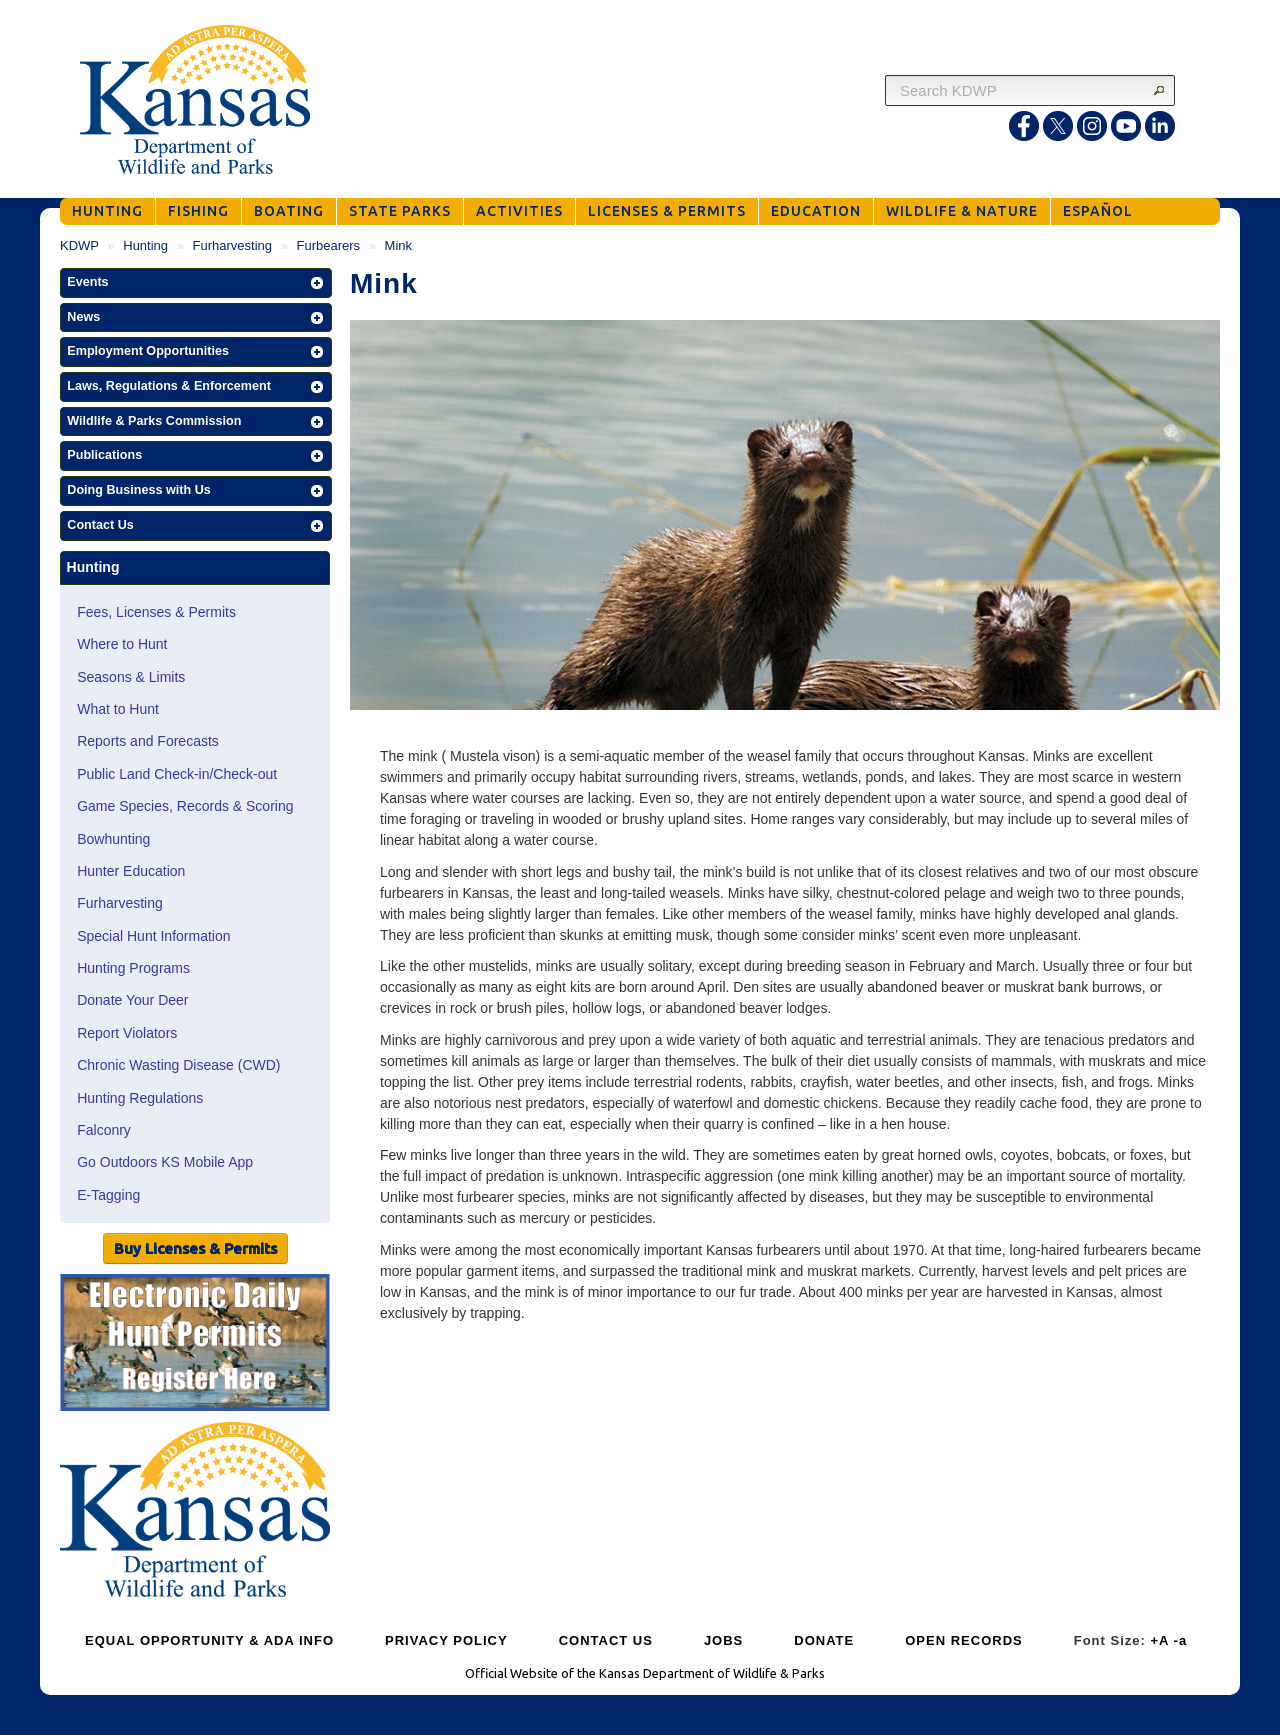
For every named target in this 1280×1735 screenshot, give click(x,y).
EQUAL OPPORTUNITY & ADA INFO (209, 1640)
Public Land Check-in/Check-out (177, 774)
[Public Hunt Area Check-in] (195, 1345)
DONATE (824, 1640)
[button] (196, 283)
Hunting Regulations (140, 1098)
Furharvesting (232, 245)
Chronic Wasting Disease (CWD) (178, 1065)
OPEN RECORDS (963, 1640)
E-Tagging (108, 1195)
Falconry (104, 1130)
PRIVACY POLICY (446, 1640)
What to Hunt (118, 709)
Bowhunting (113, 839)
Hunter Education (131, 871)
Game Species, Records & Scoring (185, 806)
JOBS (723, 1640)
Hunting (145, 245)
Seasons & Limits (131, 677)
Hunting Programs (133, 968)
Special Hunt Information (153, 936)
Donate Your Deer (132, 1000)
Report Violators (127, 1033)
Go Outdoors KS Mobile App (165, 1162)
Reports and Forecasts (148, 741)
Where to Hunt (122, 644)
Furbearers (329, 245)
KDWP (79, 245)
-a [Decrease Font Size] (1181, 1640)
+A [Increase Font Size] (1159, 1640)
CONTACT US (606, 1640)
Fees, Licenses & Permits (156, 612)
